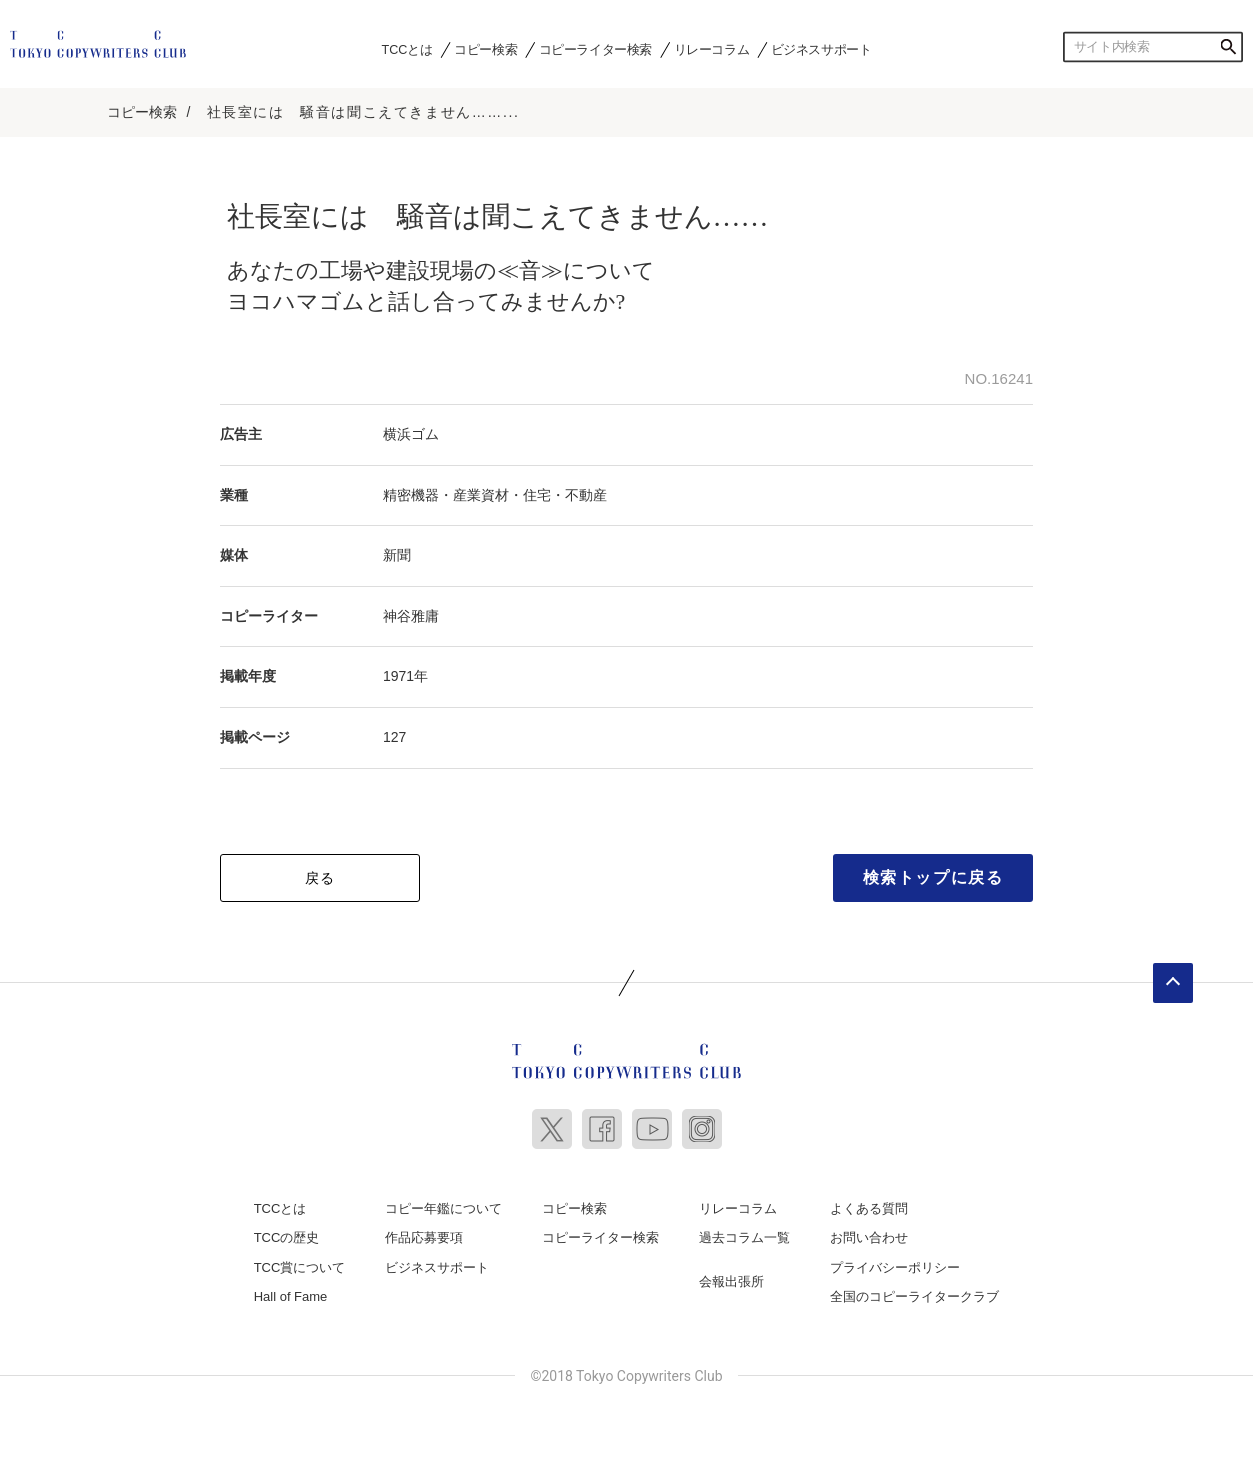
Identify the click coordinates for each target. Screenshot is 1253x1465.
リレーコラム (712, 49)
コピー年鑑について (443, 1207)
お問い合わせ (869, 1236)
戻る (320, 877)
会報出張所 (731, 1280)
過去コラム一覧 (744, 1236)
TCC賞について (300, 1266)
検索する (1228, 47)
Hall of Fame (291, 1295)
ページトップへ (1173, 982)
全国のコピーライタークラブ (914, 1295)
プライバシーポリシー (895, 1266)
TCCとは (407, 49)
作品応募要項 (424, 1236)
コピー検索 (485, 49)
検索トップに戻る (933, 876)
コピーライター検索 (595, 49)
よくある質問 (869, 1207)
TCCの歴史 (287, 1236)
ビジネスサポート (821, 49)
